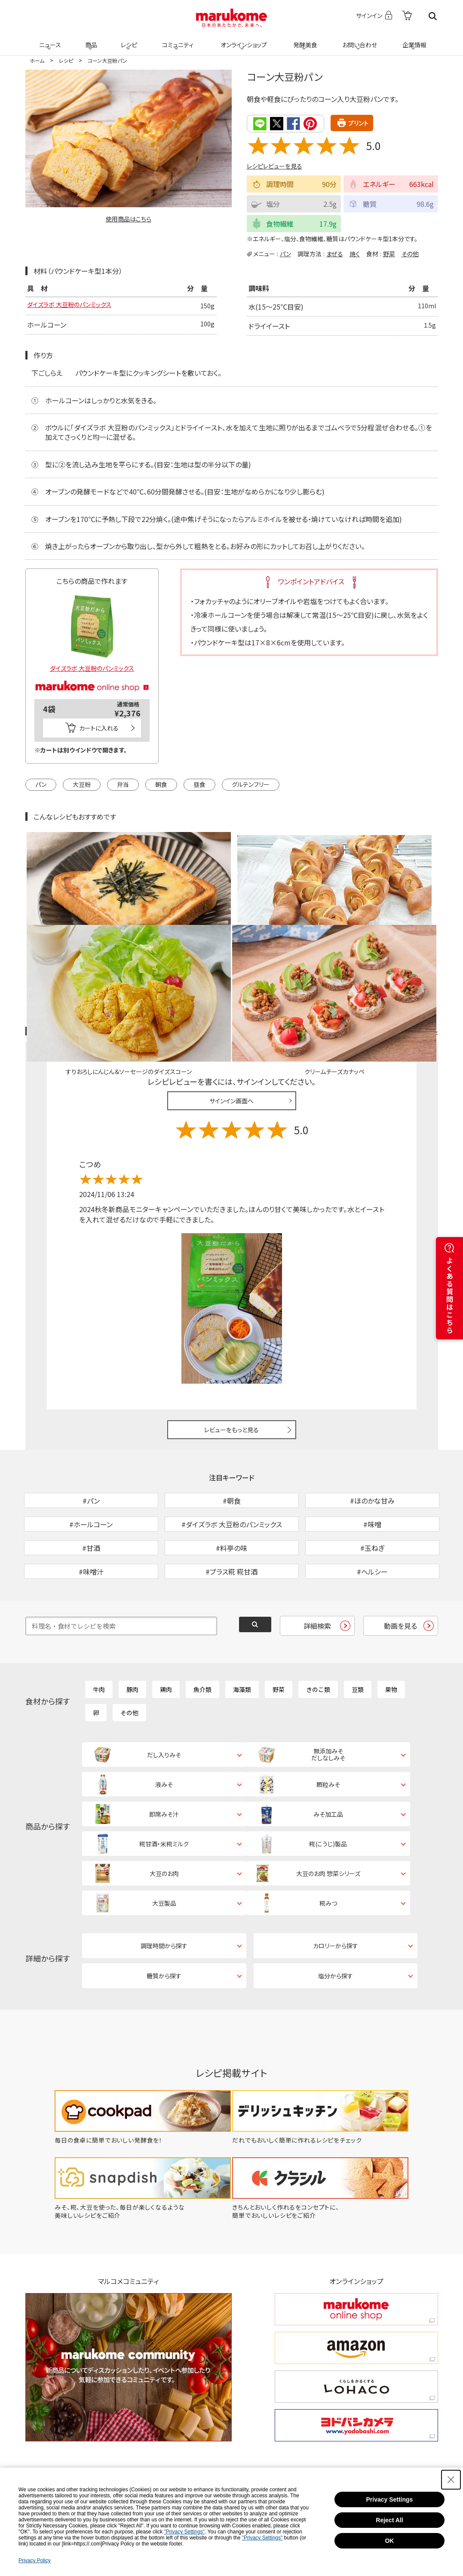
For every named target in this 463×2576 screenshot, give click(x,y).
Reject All (389, 2520)
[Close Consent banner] (451, 2479)
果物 (391, 1634)
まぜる (334, 253)
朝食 (161, 783)
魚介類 (202, 1634)
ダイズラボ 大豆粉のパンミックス (75, 306)
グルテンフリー (251, 783)
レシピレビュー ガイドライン (407, 931)
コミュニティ (176, 39)
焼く (355, 253)
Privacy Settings (389, 2499)
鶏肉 (166, 1634)
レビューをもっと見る (231, 1329)
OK (389, 2540)
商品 (90, 39)
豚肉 (132, 1634)
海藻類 (242, 1634)
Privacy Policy (34, 2561)
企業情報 (413, 39)
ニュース (49, 39)
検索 (432, 16)
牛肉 (99, 1634)
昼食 (199, 783)
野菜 (389, 253)
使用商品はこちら (128, 219)
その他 (410, 253)
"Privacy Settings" (184, 2532)
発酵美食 (304, 39)
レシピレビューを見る (274, 165)
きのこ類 (318, 1634)
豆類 (358, 1634)
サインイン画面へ (231, 1000)
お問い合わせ (358, 39)
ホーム (37, 60)
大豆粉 (82, 783)
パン (285, 253)
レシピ (128, 39)
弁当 (123, 783)
